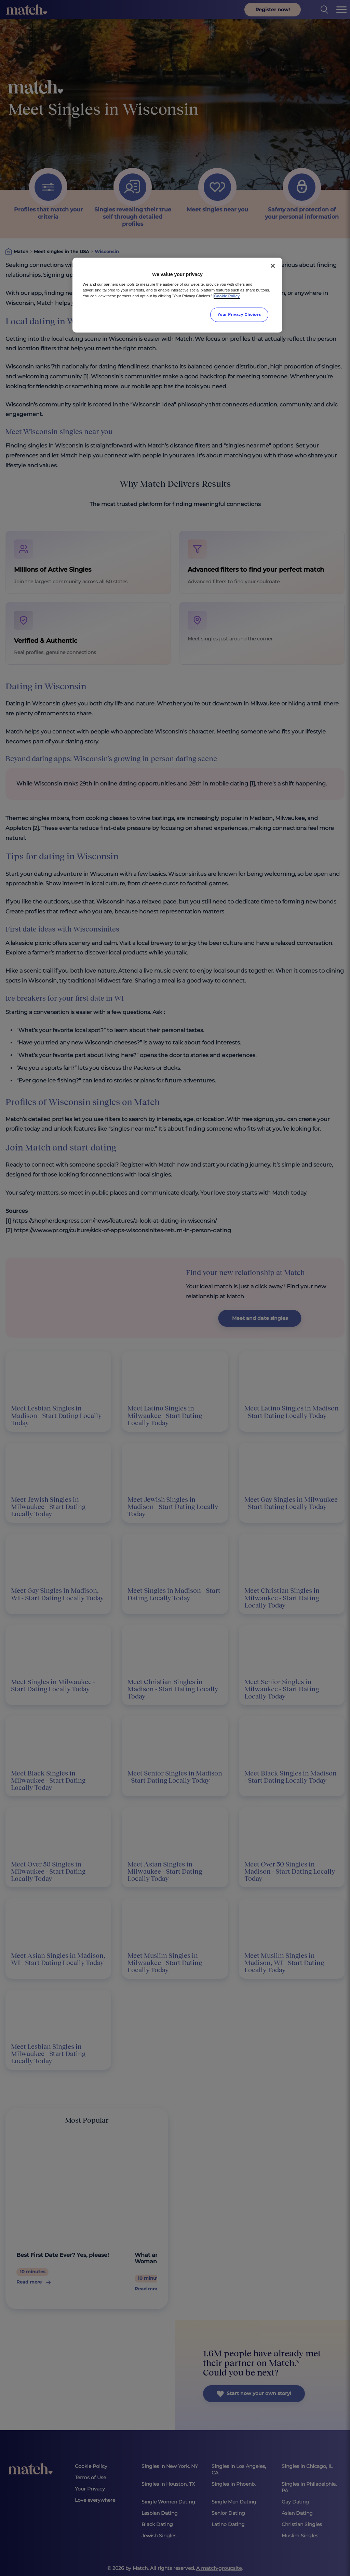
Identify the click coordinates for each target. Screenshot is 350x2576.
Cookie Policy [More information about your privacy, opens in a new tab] (227, 296)
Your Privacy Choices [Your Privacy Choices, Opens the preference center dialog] (239, 314)
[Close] (272, 265)
